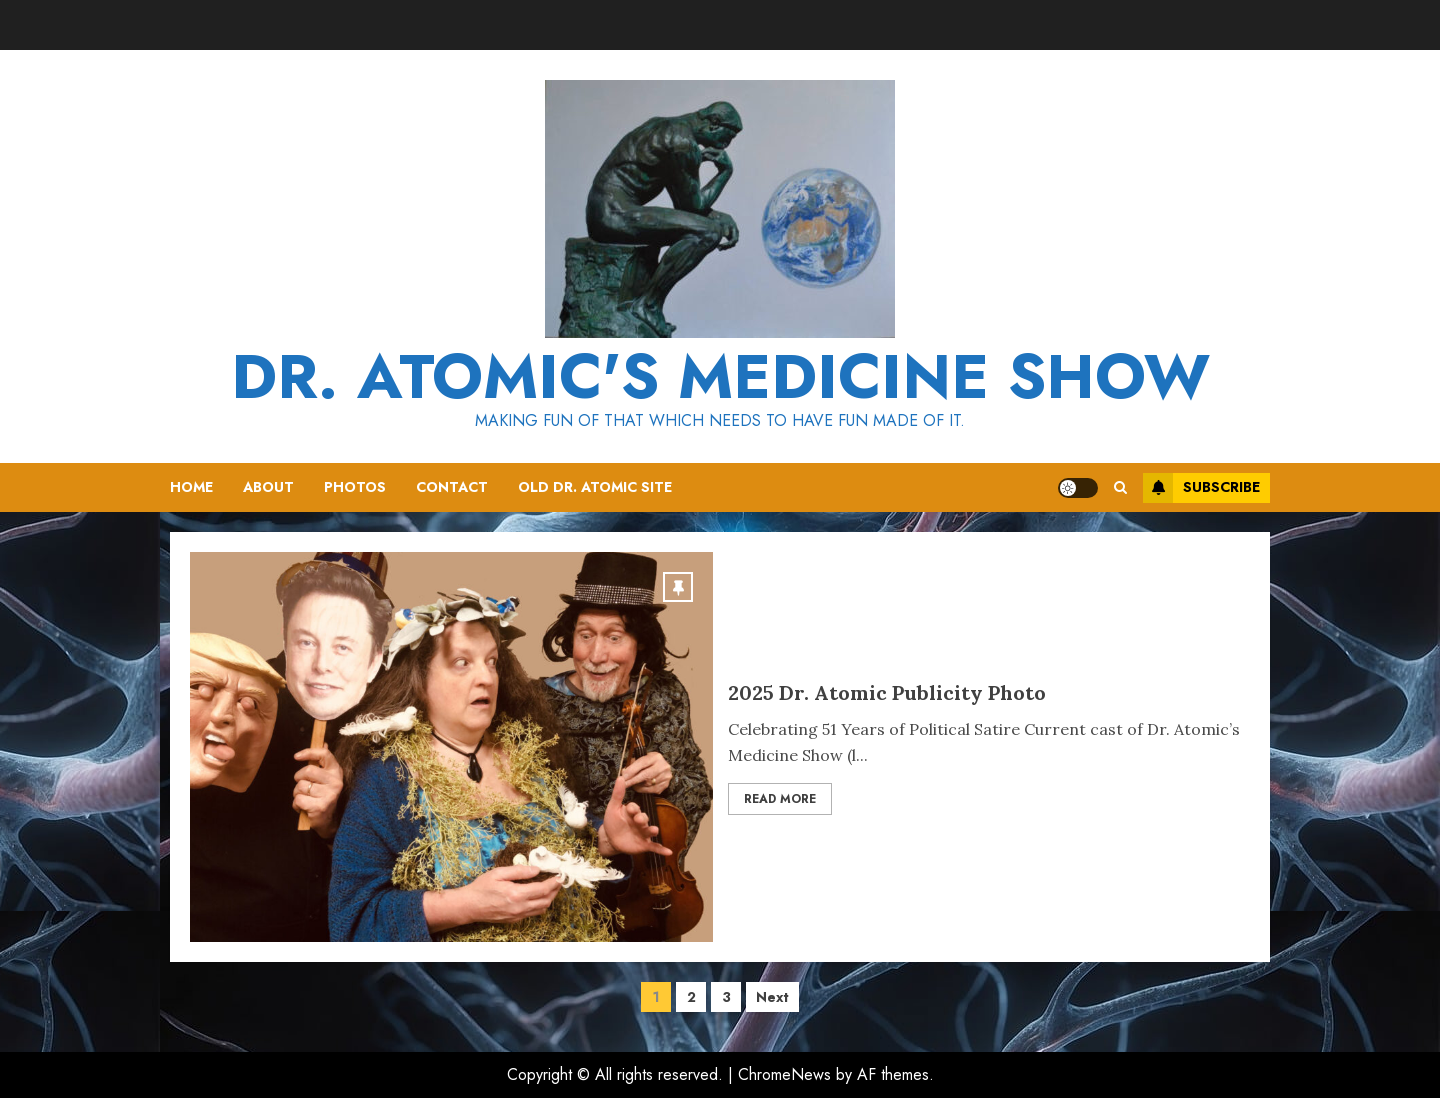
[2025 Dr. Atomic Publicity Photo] (451, 747)
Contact (452, 487)
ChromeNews (784, 1074)
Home (191, 487)
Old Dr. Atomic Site (595, 487)
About (268, 487)
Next (772, 997)
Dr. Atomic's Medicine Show (720, 376)
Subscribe (1201, 488)
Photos (355, 487)
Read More (780, 799)
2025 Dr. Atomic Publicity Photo (887, 692)
